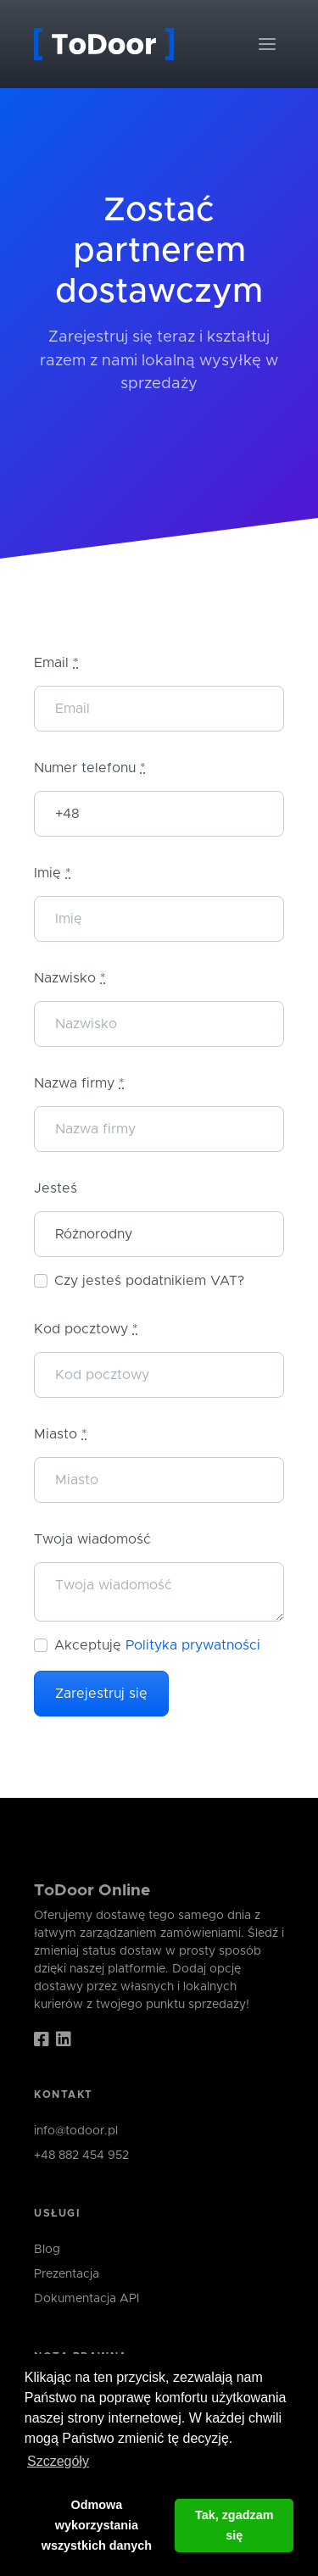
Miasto (60, 1434)
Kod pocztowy (86, 1329)
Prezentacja (66, 2274)
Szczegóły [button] (58, 2461)
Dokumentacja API (86, 2299)
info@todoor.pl (76, 2131)
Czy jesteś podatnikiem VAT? (149, 1281)
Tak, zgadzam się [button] (234, 2525)
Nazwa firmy (79, 1083)
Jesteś (55, 1188)
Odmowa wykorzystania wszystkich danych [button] (97, 2525)
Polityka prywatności (193, 1645)
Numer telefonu (90, 768)
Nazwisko (70, 978)
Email (56, 663)
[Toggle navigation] (267, 44)
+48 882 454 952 (81, 2156)
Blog (47, 2250)
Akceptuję (157, 1645)
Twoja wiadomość (92, 1539)
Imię (52, 873)
